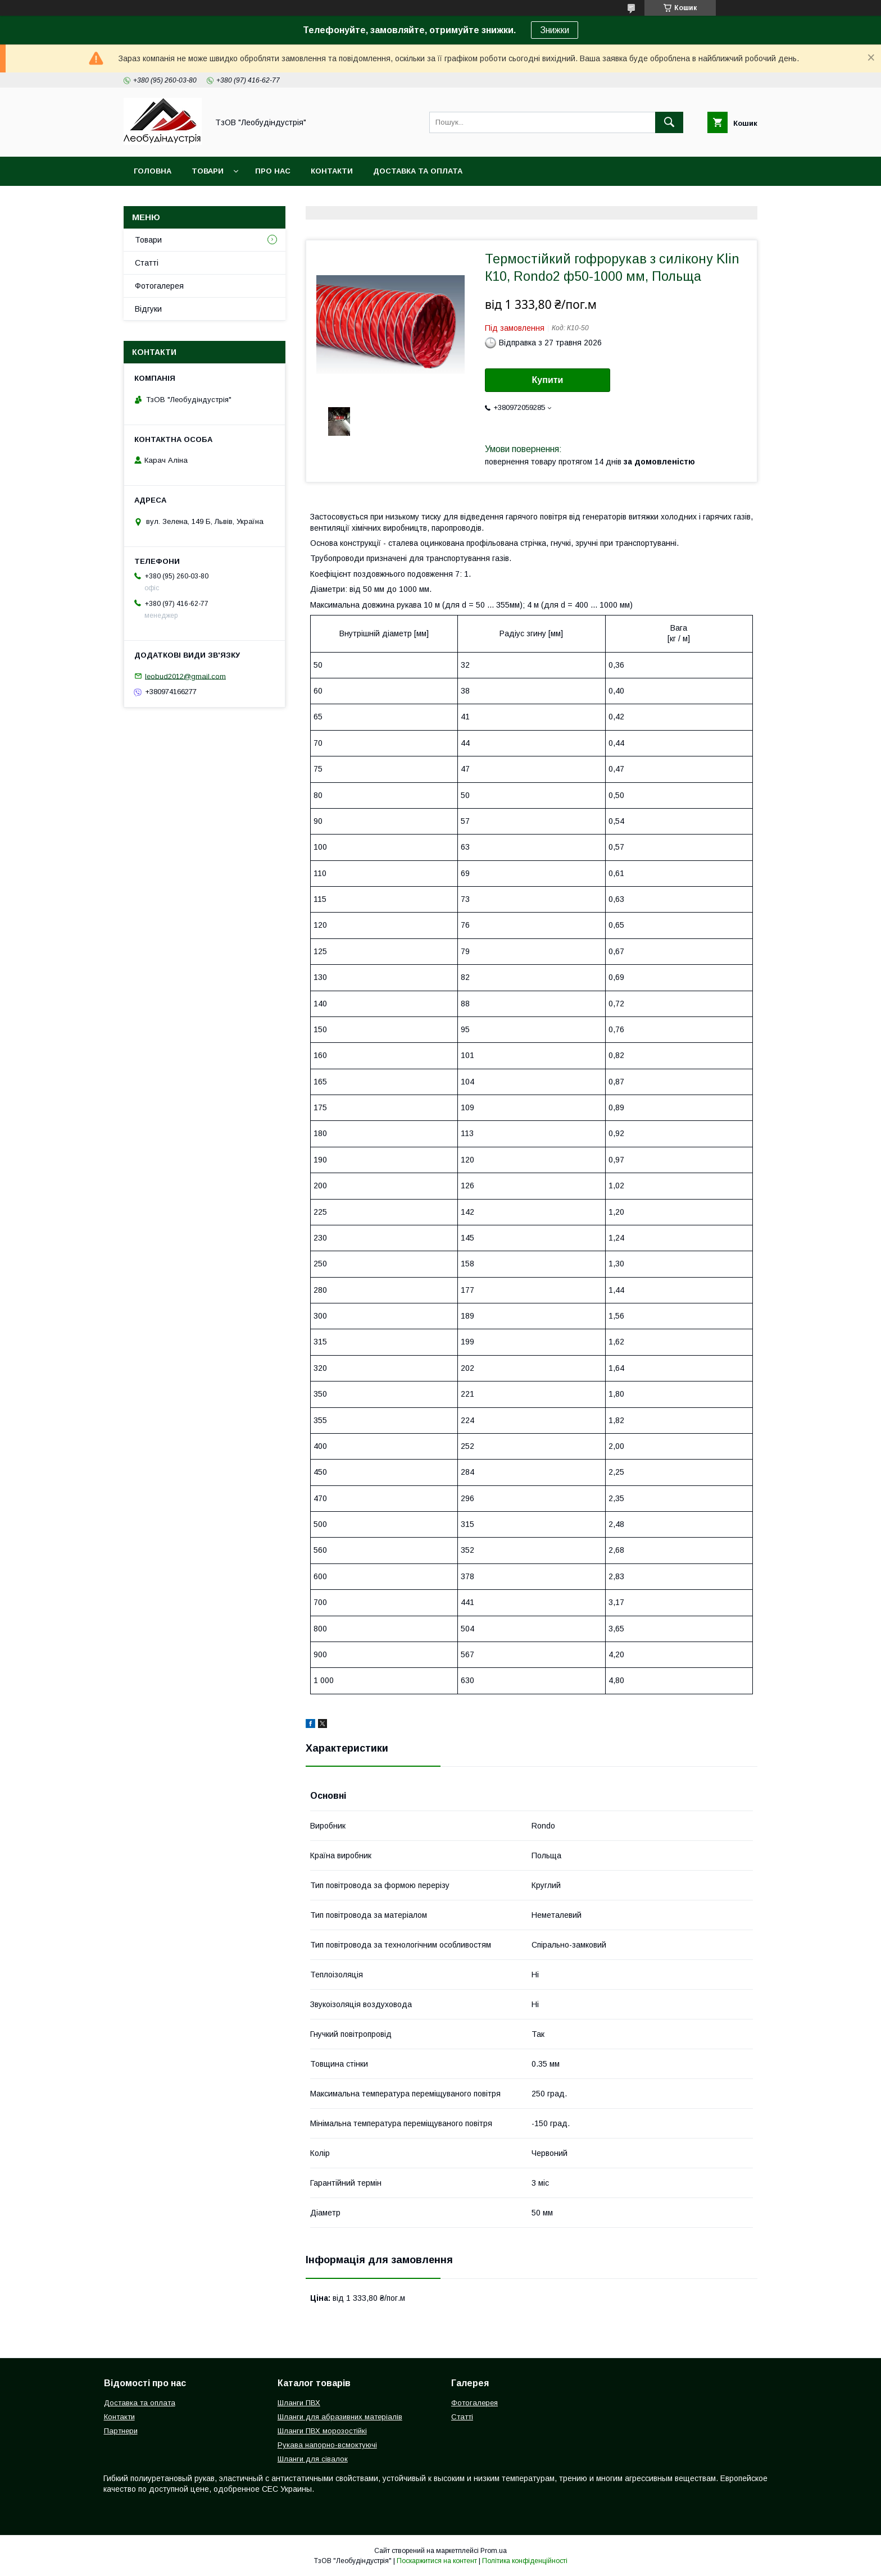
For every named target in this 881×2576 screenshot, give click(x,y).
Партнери (121, 2431)
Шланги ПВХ (299, 2403)
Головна (152, 171)
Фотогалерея (159, 285)
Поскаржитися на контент (437, 2561)
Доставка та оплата (417, 171)
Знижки (554, 30)
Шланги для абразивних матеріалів (340, 2417)
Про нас (272, 171)
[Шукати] (669, 122)
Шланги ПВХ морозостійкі (322, 2431)
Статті (146, 262)
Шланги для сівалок (313, 2459)
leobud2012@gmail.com (185, 676)
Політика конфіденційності (524, 2561)
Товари (208, 171)
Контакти (332, 171)
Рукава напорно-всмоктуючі (327, 2445)
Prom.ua (493, 2551)
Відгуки (148, 308)
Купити (548, 380)
